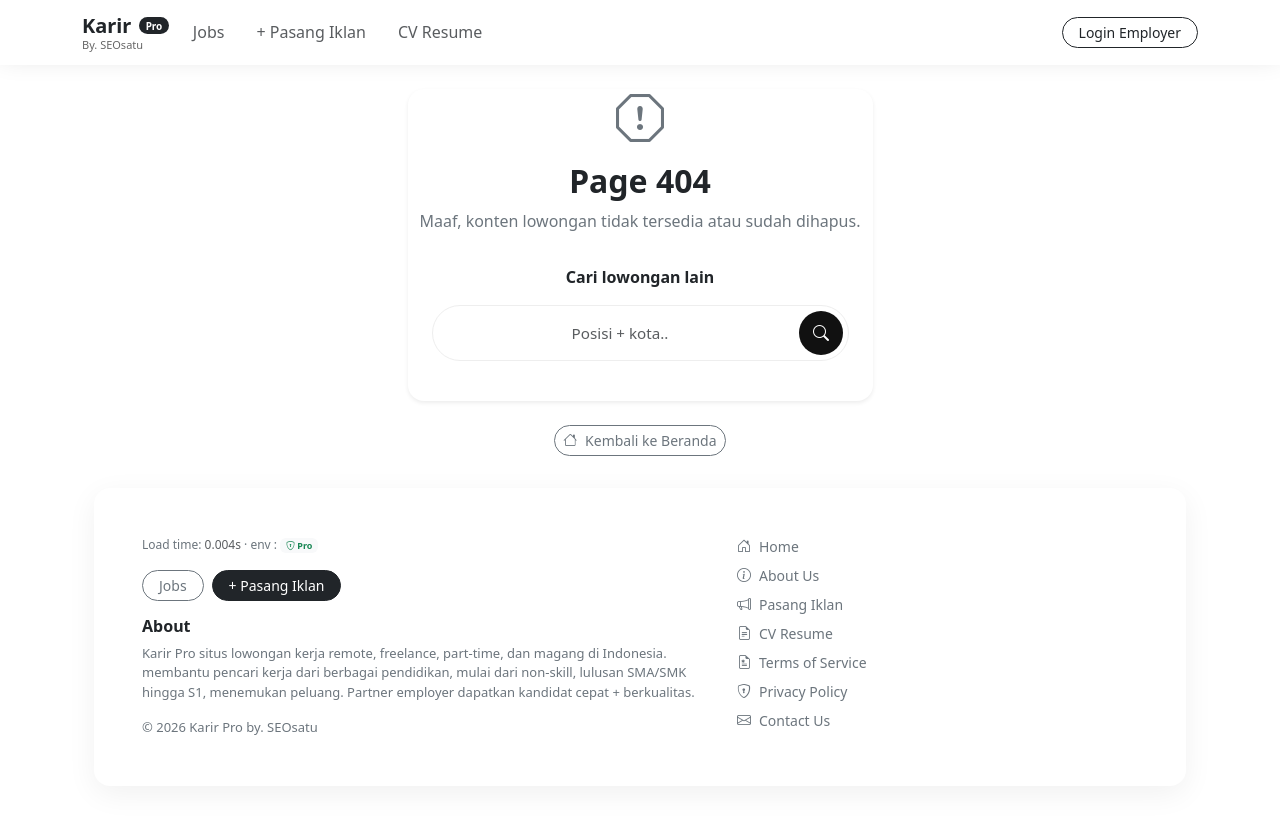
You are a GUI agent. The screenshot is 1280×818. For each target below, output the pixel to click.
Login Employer (1130, 32)
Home (768, 546)
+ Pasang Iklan (310, 32)
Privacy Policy (792, 691)
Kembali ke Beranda (639, 440)
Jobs (209, 32)
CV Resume (440, 32)
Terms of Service (802, 662)
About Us (778, 575)
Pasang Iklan (790, 604)
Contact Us (783, 720)
